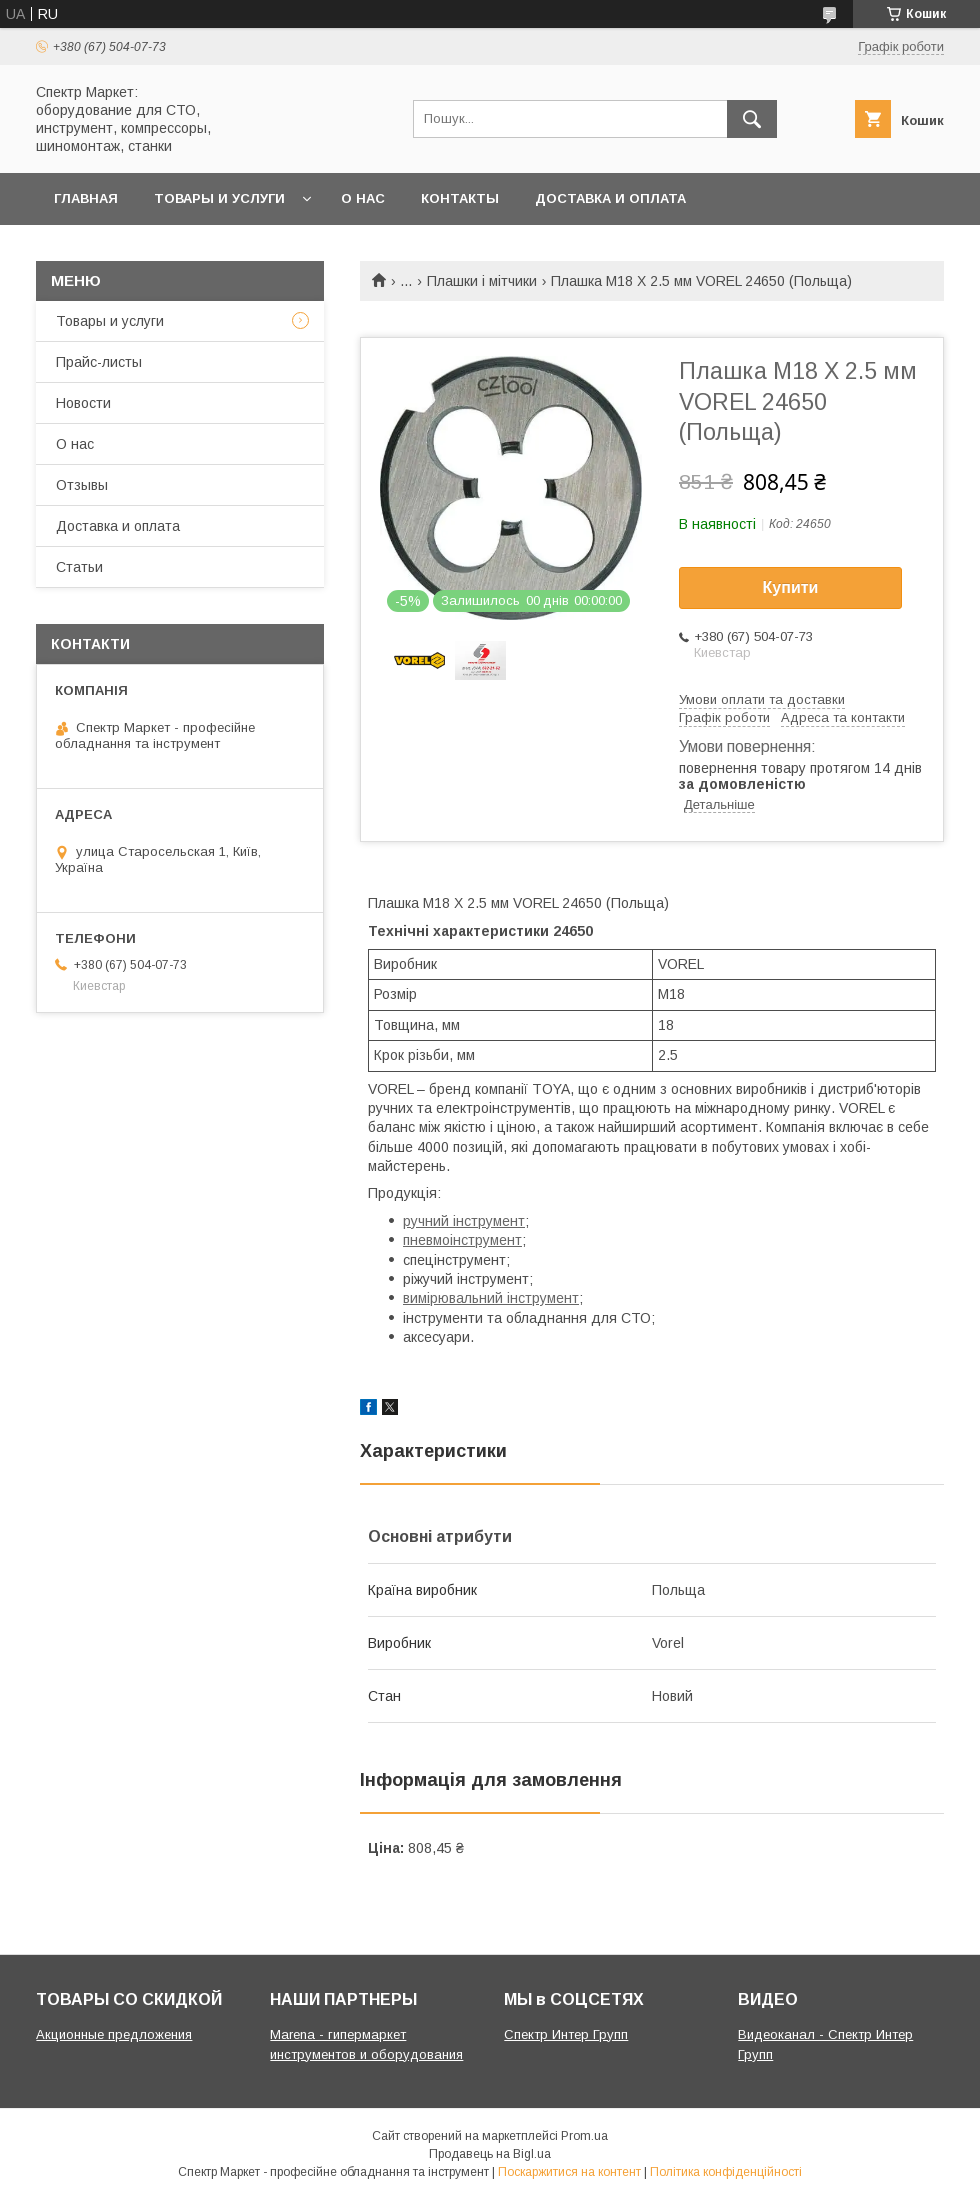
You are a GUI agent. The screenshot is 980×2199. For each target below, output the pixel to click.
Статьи (79, 567)
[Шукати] (752, 119)
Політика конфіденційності (726, 2172)
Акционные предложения (114, 2034)
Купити (791, 587)
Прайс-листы (99, 362)
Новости (83, 403)
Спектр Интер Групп (566, 2034)
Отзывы (82, 485)
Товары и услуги (219, 198)
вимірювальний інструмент (491, 1298)
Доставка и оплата (610, 198)
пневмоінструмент (462, 1240)
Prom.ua (584, 2136)
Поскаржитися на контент (569, 2172)
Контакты (460, 198)
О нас (363, 198)
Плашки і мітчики (482, 281)
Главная (86, 198)
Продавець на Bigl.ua (490, 2154)
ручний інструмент (464, 1221)
